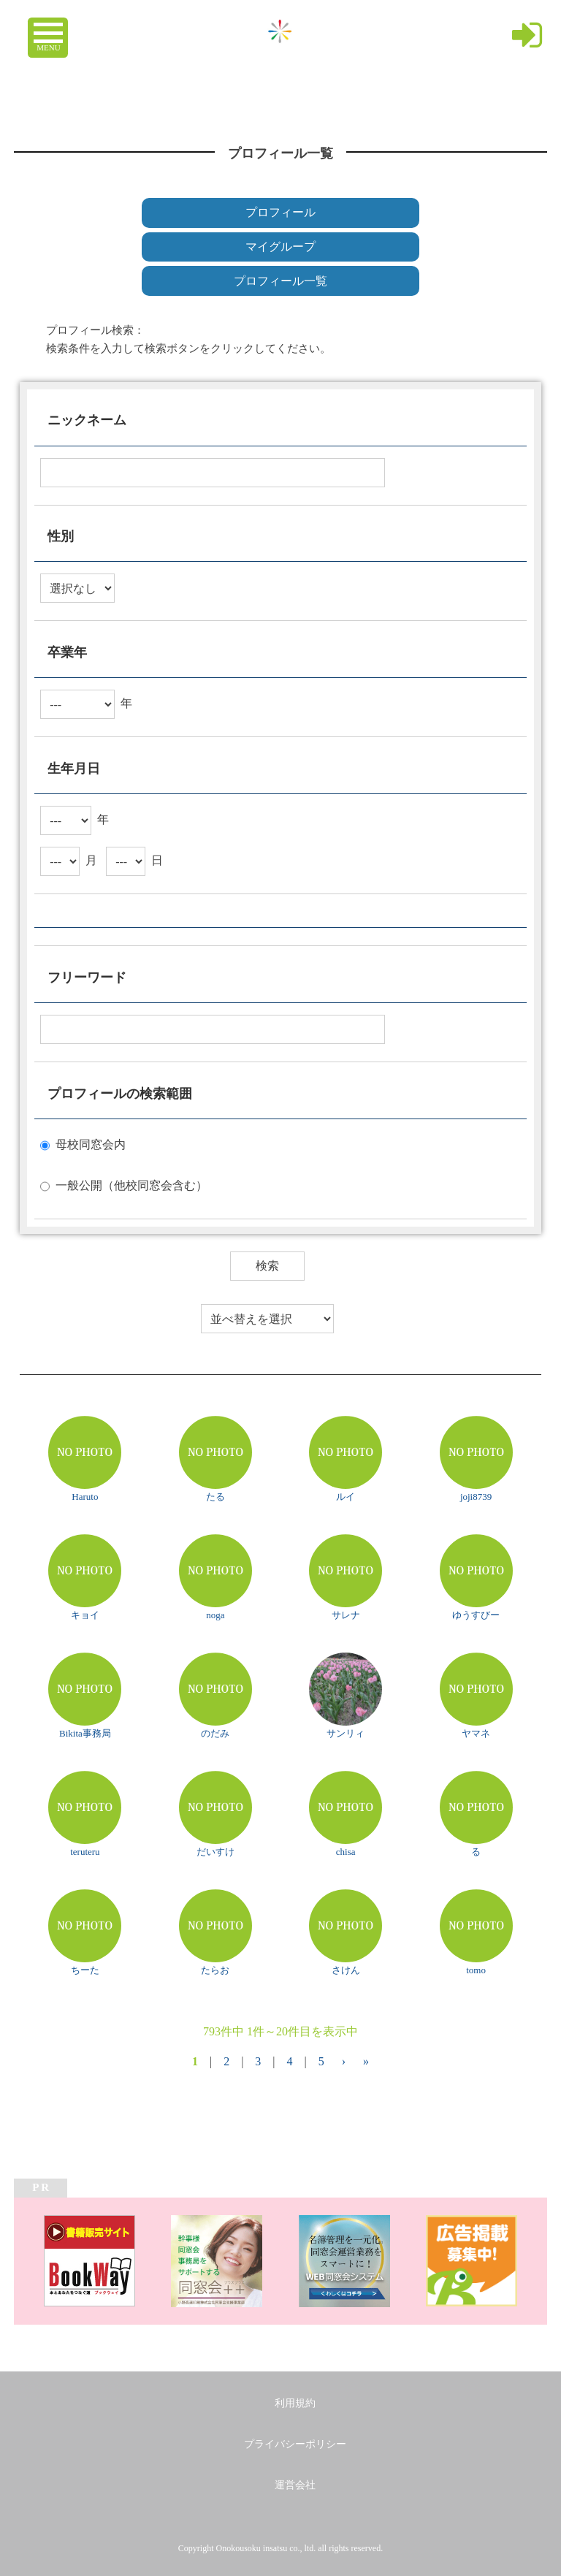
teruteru (84, 1851)
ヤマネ (476, 1733)
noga (215, 1614)
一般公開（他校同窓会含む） (131, 1185)
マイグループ (280, 246)
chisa (346, 1851)
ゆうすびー (476, 1614)
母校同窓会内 (91, 1144)
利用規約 (295, 2403)
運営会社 (295, 2485)
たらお (215, 1970)
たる (215, 1496)
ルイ (345, 1496)
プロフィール (280, 212)
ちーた (85, 1970)
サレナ (346, 1614)
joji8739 (476, 1496)
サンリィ (346, 1733)
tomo (476, 1970)
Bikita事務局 (85, 1733)
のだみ (215, 1733)
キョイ (85, 1614)
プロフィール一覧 (280, 281)
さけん (346, 1970)
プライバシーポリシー (295, 2444)
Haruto (85, 1496)
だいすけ (215, 1851)
